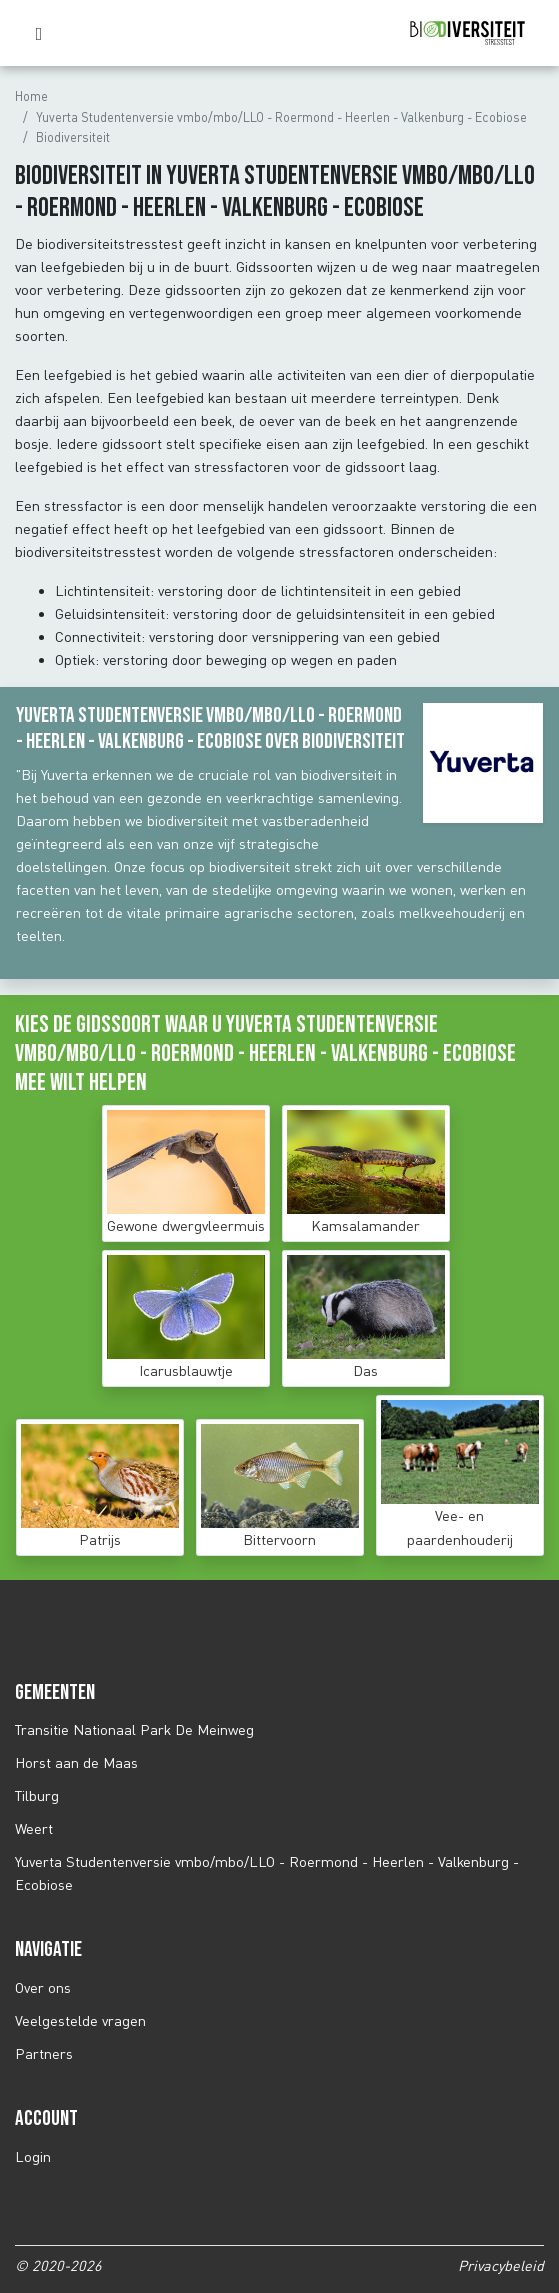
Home (31, 96)
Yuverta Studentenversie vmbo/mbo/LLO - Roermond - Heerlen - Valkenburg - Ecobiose (281, 117)
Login (33, 2156)
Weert (34, 1828)
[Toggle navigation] (44, 33)
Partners (44, 2053)
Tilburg (37, 1795)
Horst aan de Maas (76, 1762)
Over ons (43, 1987)
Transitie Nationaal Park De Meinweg (134, 1729)
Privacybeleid (501, 2265)
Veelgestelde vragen (80, 2020)
